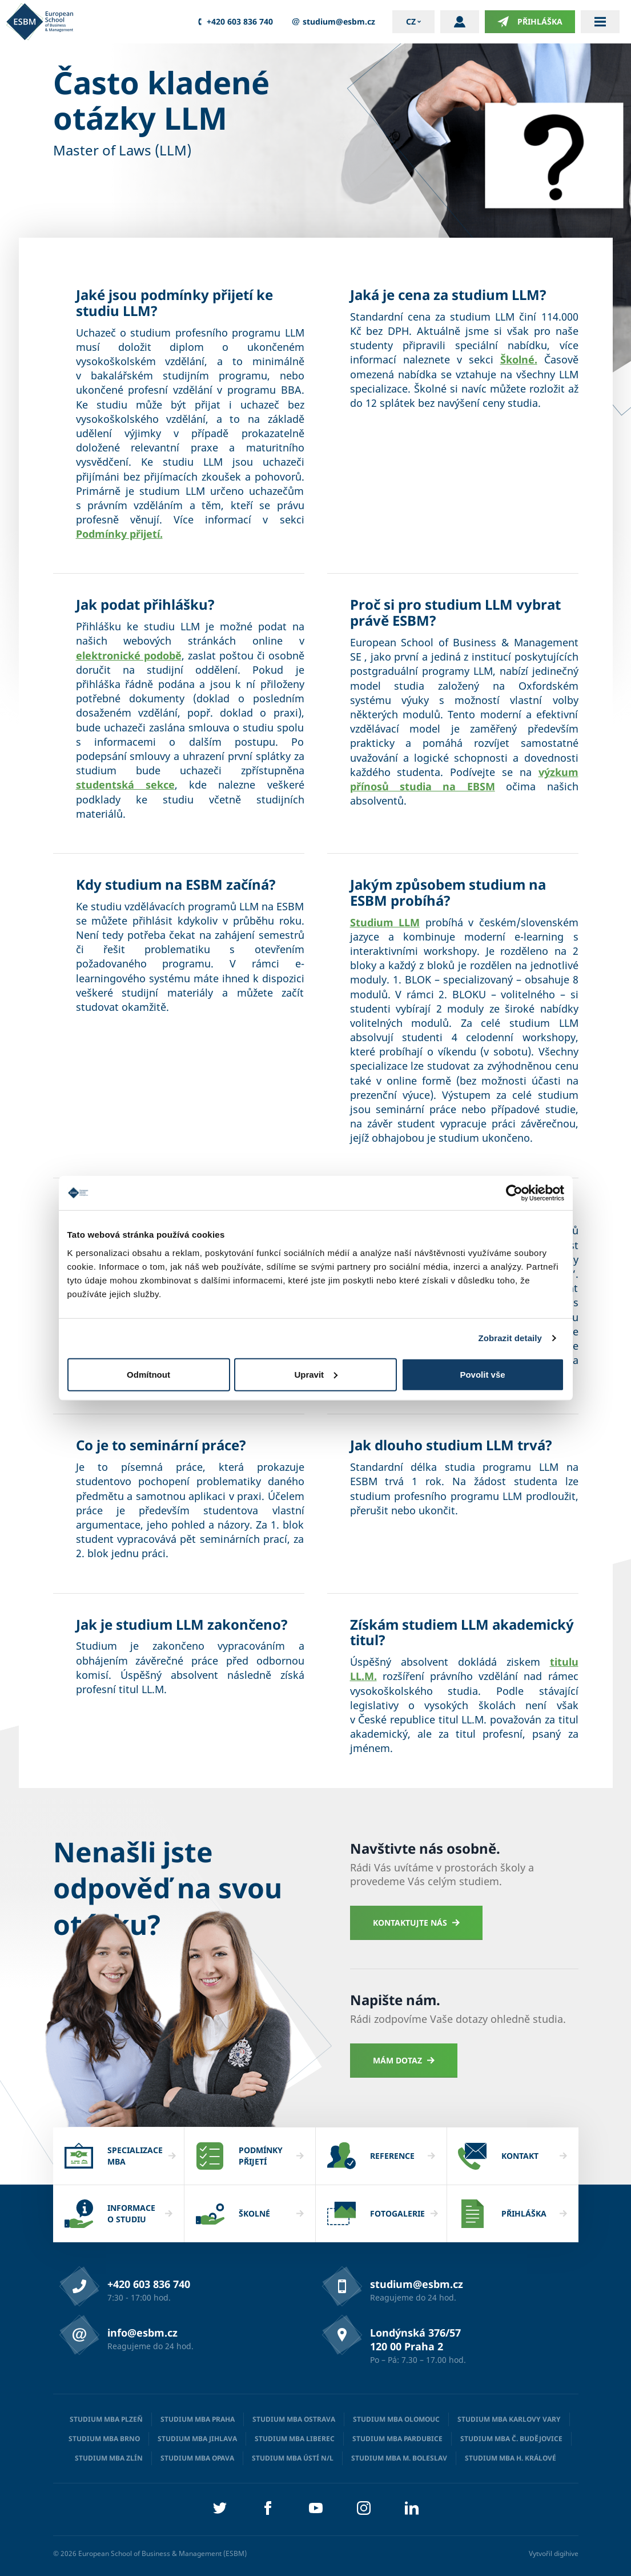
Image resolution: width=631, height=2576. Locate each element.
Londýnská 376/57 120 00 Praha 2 (415, 2339)
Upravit (315, 1374)
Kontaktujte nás (416, 1922)
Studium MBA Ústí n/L (292, 2458)
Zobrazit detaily (510, 1338)
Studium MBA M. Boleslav (399, 2458)
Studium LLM (385, 922)
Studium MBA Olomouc (396, 2419)
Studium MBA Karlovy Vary (509, 2419)
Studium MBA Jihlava (197, 2438)
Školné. (518, 359)
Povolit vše (482, 1374)
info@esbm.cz (142, 2332)
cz (411, 21)
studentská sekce (125, 784)
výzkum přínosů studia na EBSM (464, 779)
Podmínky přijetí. (119, 534)
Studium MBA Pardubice (397, 2438)
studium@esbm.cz (332, 22)
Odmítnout (148, 1374)
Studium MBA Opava (197, 2458)
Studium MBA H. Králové (510, 2458)
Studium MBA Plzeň (106, 2419)
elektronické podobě (129, 655)
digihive (566, 2553)
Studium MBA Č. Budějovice (511, 2438)
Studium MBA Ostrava (293, 2419)
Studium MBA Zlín (109, 2458)
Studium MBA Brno (104, 2438)
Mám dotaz (404, 2060)
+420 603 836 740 (233, 22)
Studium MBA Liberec (295, 2438)
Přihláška (529, 21)
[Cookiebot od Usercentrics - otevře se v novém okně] (514, 1193)
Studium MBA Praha (197, 2419)
